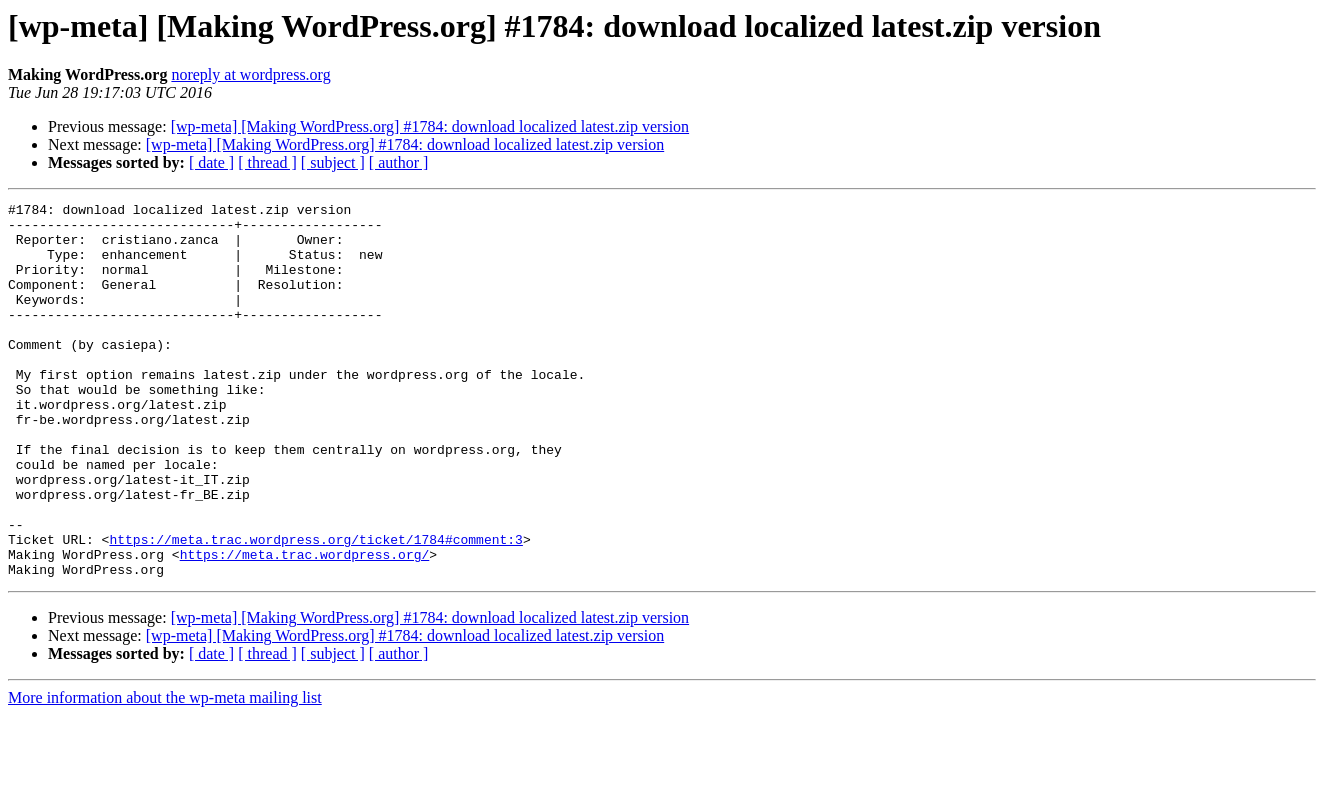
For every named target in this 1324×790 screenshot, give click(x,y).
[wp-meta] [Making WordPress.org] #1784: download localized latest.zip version (430, 126)
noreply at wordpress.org (250, 74)
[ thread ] (267, 162)
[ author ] (399, 162)
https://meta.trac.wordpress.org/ (305, 626)
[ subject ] (333, 162)
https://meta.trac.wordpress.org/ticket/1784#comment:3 (315, 608)
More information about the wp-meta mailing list (165, 772)
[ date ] (211, 162)
